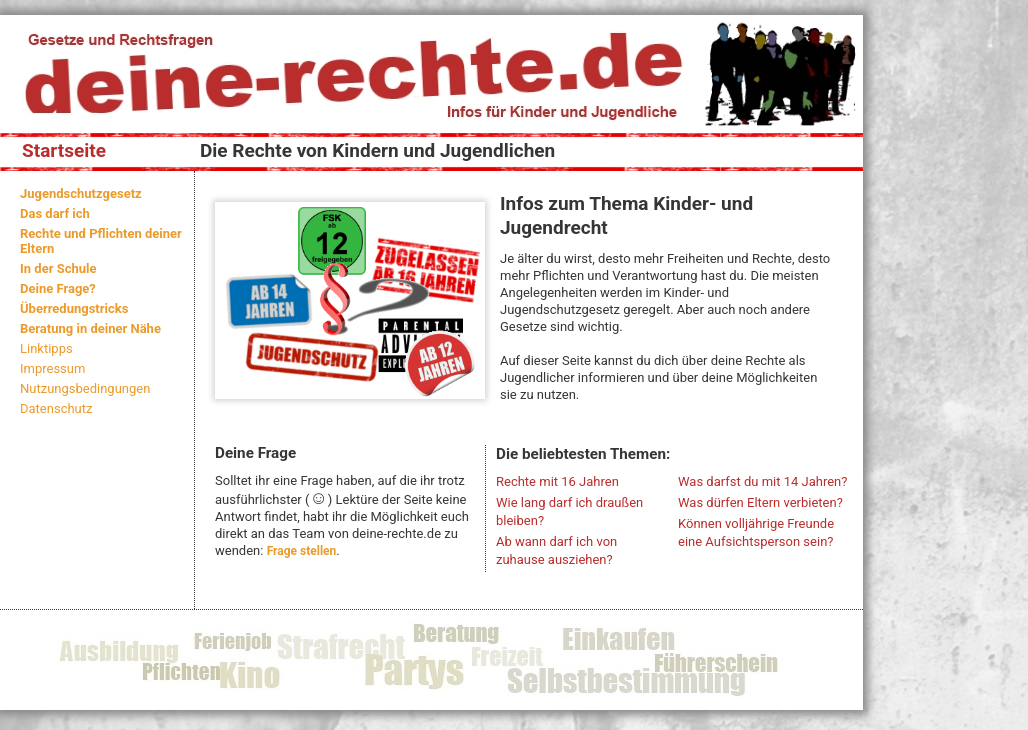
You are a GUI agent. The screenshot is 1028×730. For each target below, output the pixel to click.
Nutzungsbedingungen (85, 388)
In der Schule (58, 268)
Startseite (64, 150)
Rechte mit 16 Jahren (557, 481)
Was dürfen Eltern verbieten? (760, 502)
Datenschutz (56, 408)
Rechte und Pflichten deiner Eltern (101, 241)
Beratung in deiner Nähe (90, 328)
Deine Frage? (58, 288)
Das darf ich (55, 213)
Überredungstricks (74, 308)
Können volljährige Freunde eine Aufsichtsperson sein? (756, 532)
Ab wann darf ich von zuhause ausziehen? (556, 550)
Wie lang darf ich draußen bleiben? (569, 511)
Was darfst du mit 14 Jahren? (762, 481)
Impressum (52, 368)
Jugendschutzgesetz (81, 193)
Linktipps (46, 348)
